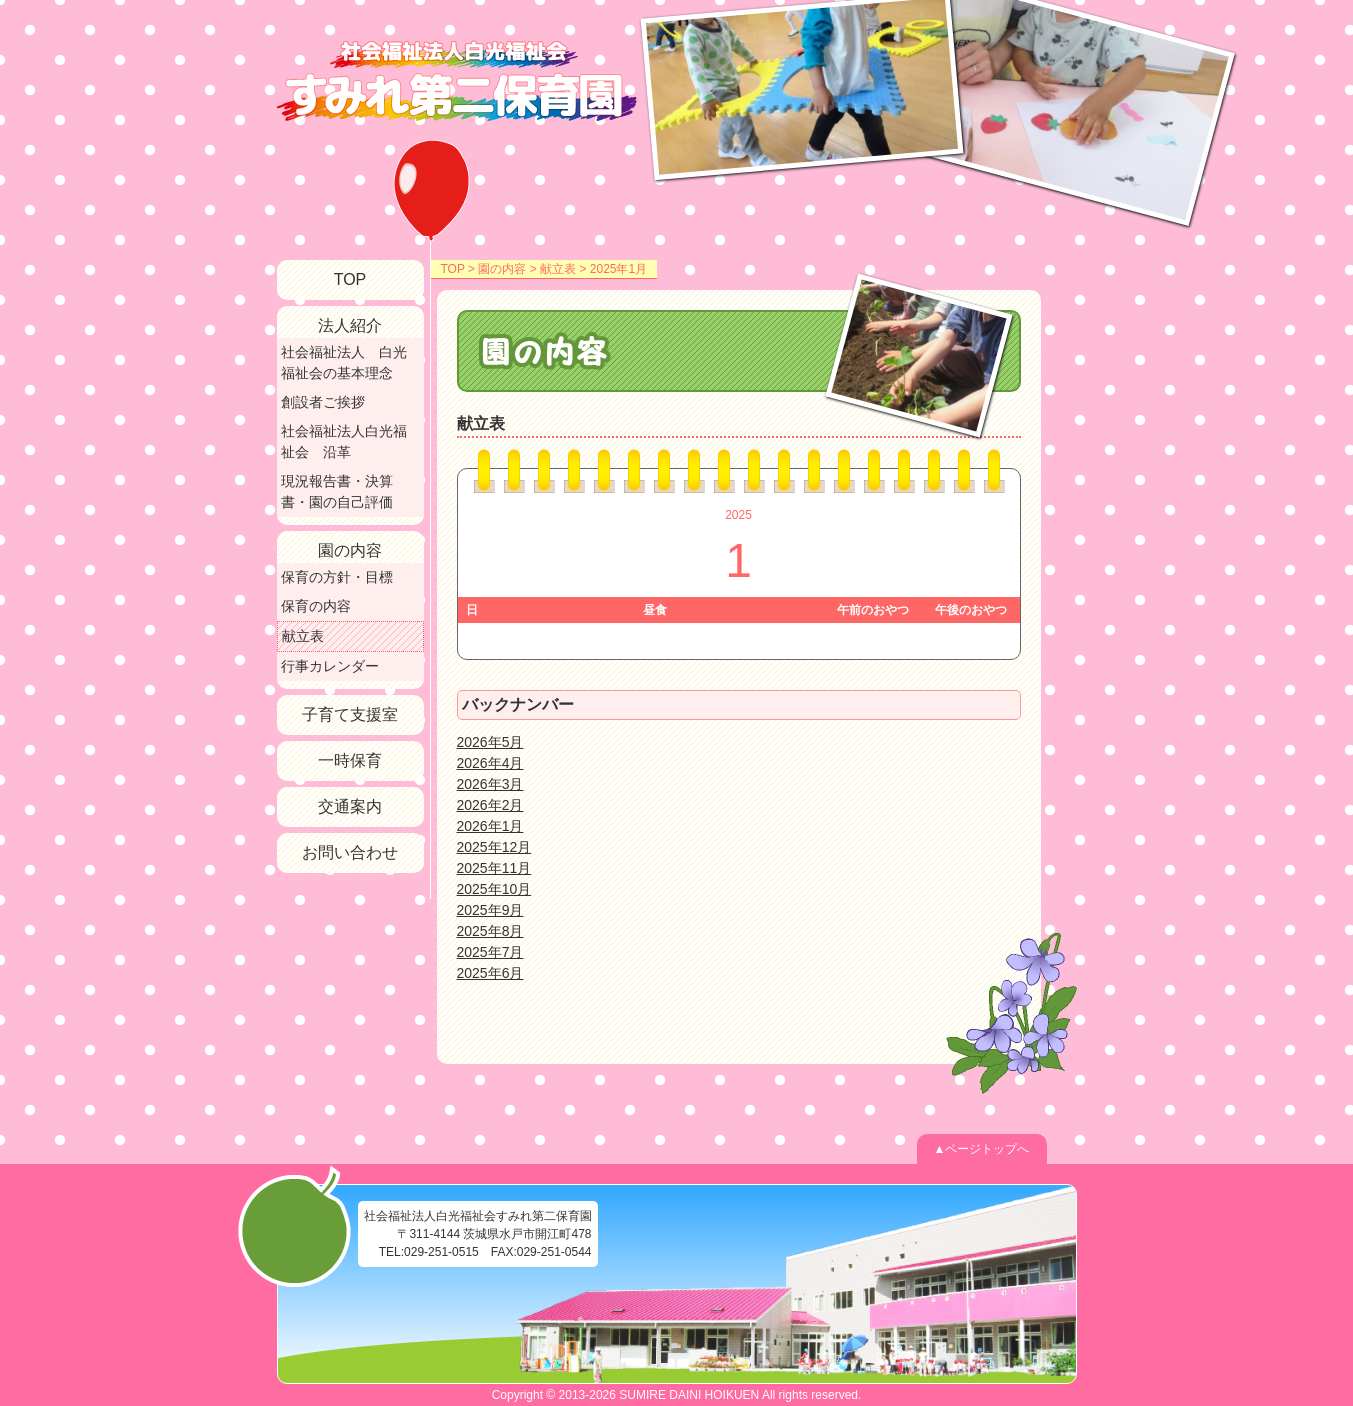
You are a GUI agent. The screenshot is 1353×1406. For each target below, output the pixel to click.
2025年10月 (494, 889)
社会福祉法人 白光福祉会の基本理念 (344, 362)
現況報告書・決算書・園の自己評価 (337, 491)
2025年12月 (494, 847)
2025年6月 (490, 973)
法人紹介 (350, 325)
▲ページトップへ (982, 1149)
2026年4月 (490, 763)
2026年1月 (490, 826)
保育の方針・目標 (337, 577)
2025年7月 (490, 952)
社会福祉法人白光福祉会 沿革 (344, 441)
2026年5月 (490, 742)
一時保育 (350, 760)
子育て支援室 (350, 714)
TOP (453, 269)
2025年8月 (490, 931)
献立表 (558, 269)
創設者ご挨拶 (323, 402)
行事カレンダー (330, 666)
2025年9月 (490, 910)
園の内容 (502, 269)
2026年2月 (490, 805)
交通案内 (350, 806)
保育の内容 (316, 606)
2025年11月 (494, 868)
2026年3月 (490, 784)
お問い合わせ (350, 852)
